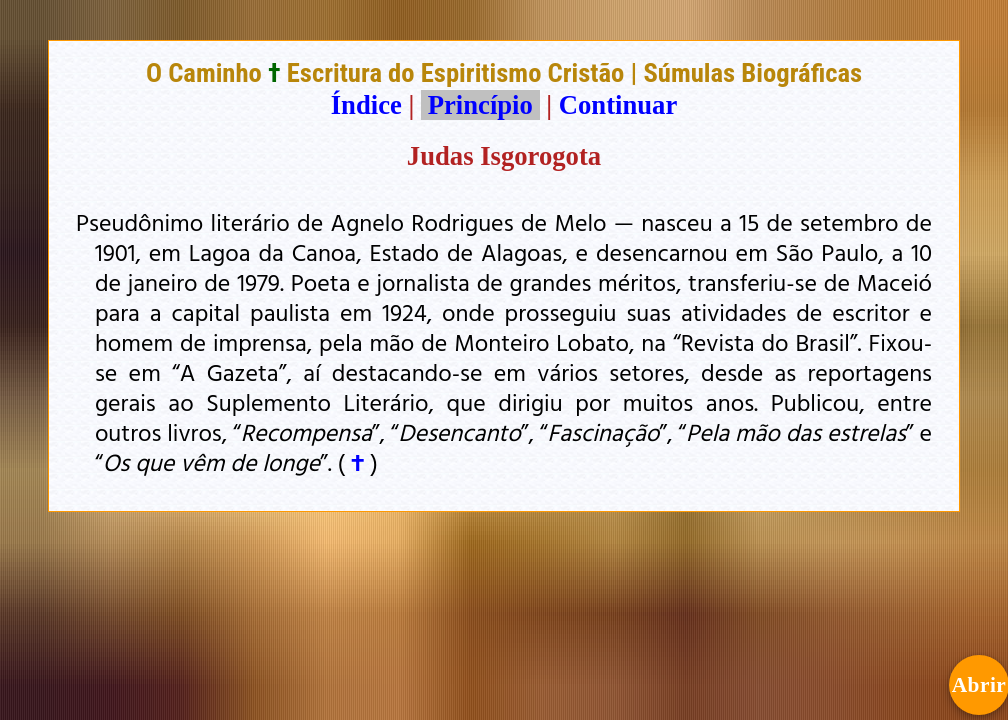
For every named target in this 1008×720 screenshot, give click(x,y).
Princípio (480, 105)
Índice (366, 105)
